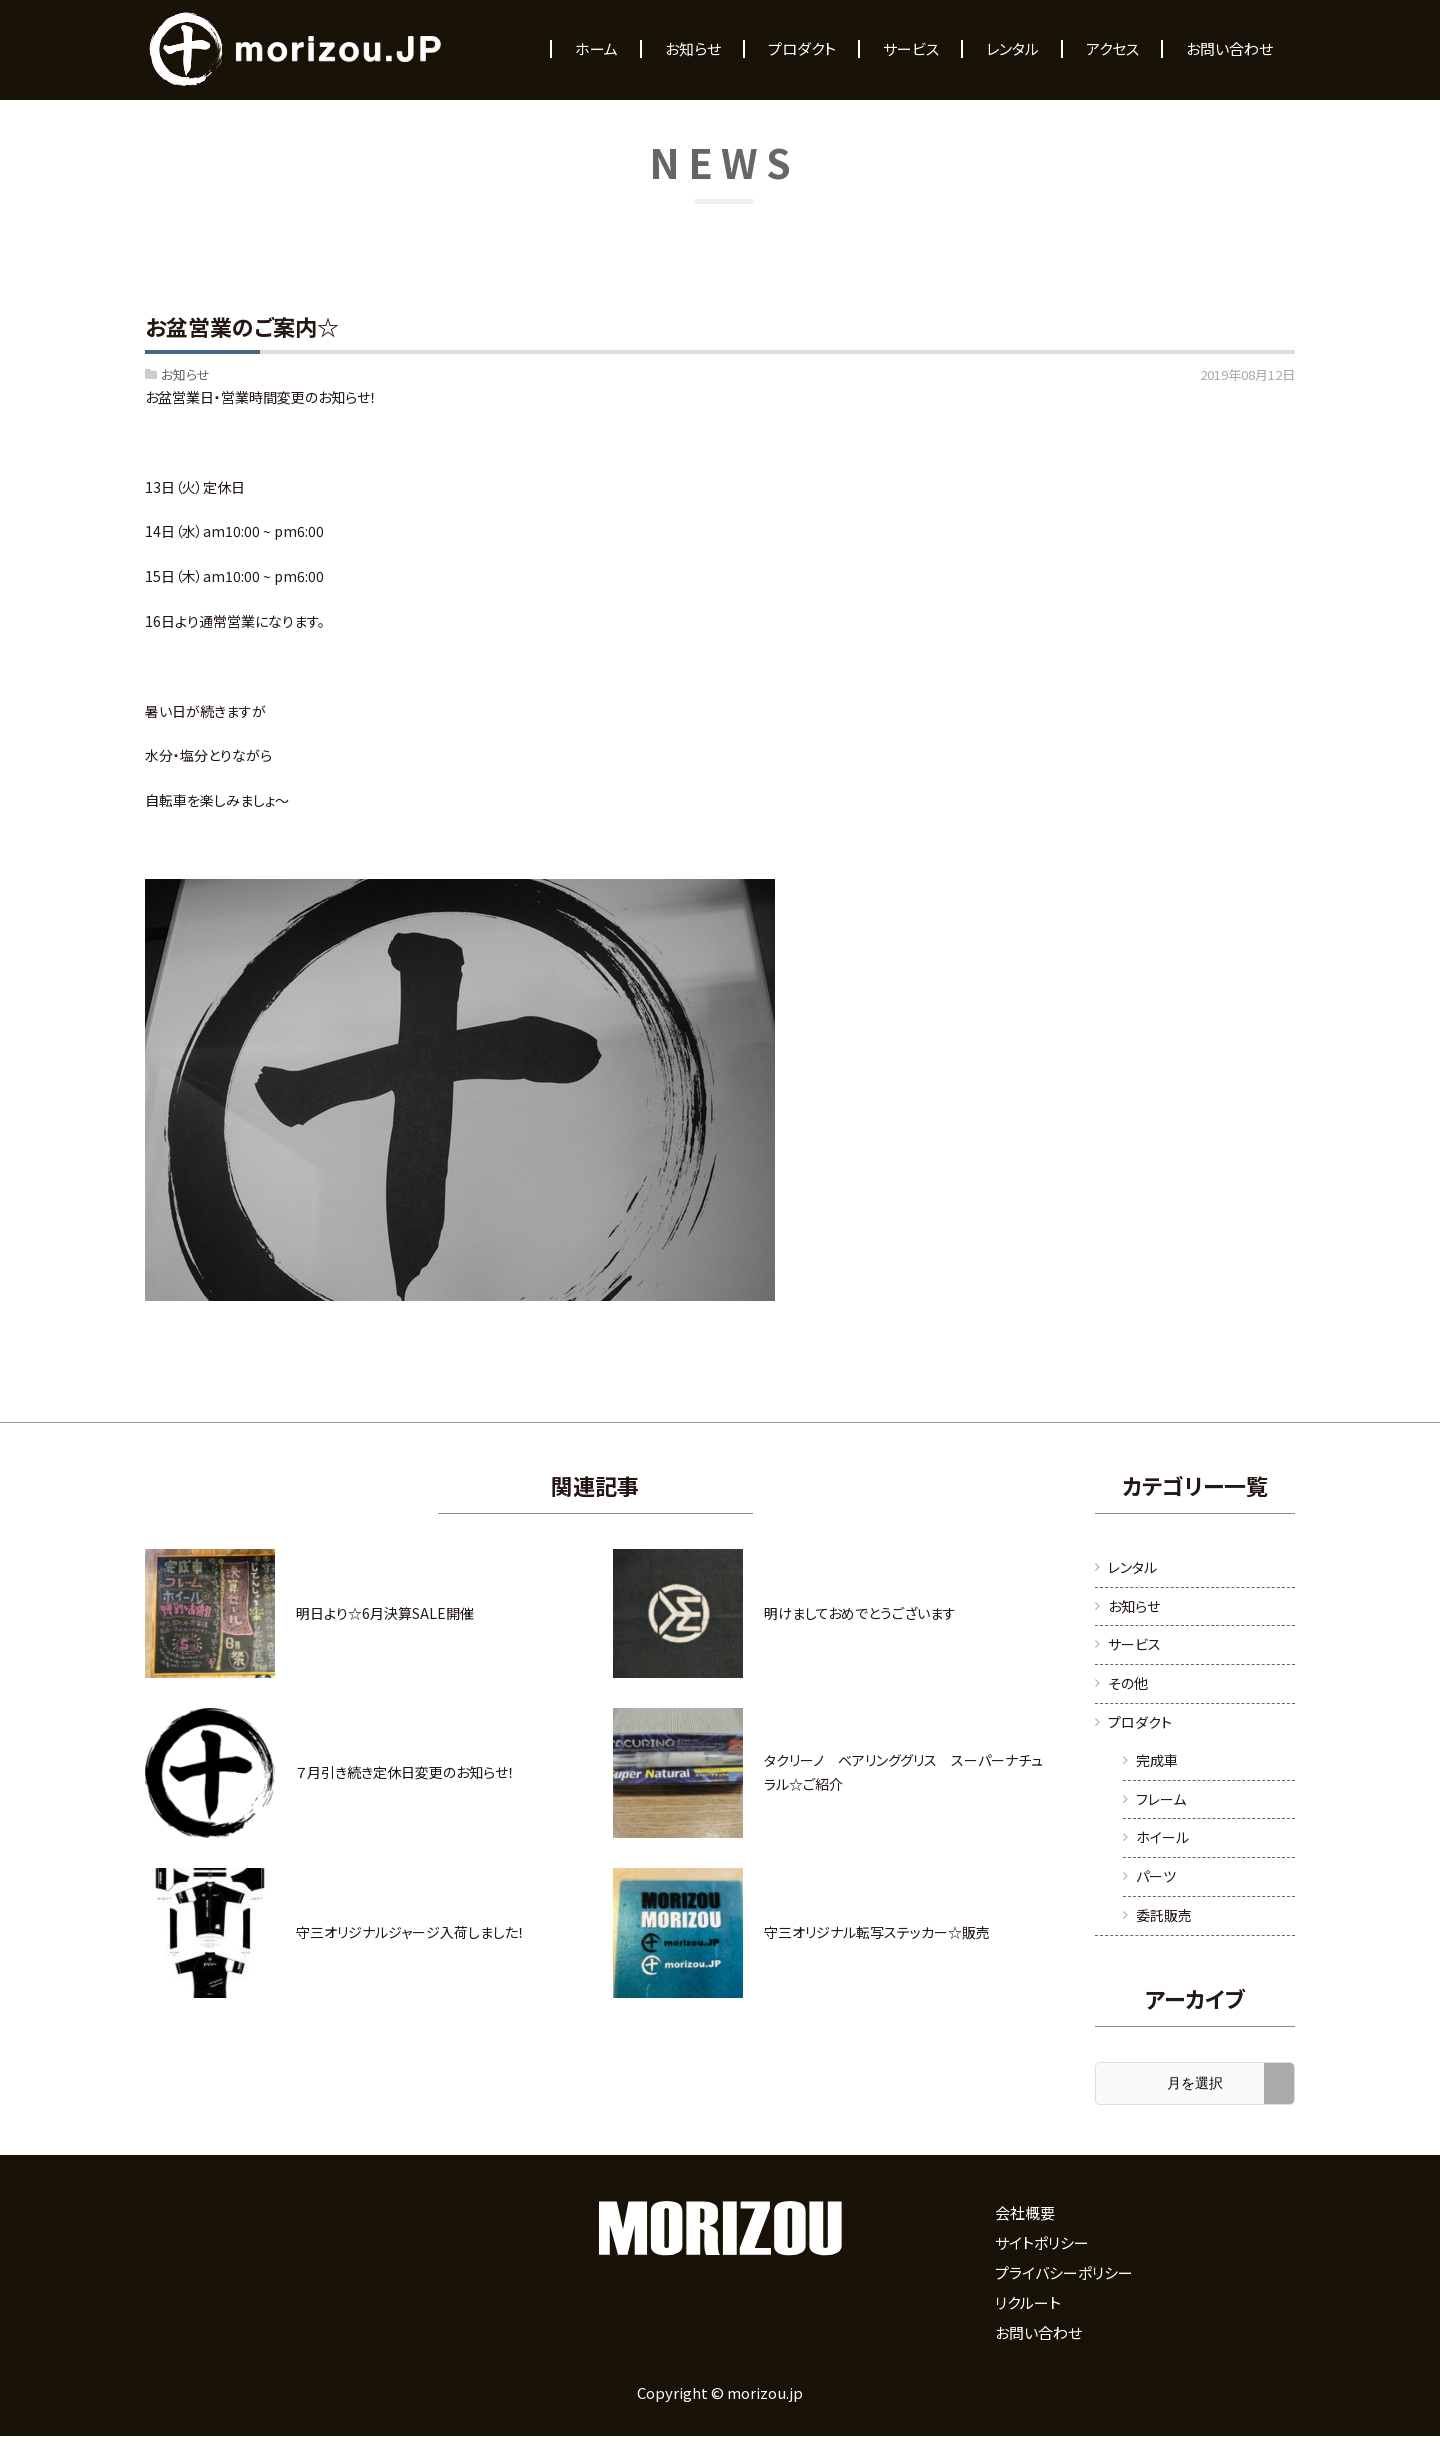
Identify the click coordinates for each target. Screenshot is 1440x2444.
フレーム (1161, 1799)
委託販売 (1164, 1915)
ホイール (1162, 1837)
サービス (1134, 1644)
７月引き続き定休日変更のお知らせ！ (405, 1772)
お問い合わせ (1038, 2332)
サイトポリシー (1042, 2242)
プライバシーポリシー (1064, 2272)
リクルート (1028, 2302)
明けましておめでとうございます (860, 1613)
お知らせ (185, 374)
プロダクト (1140, 1722)
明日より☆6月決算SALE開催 (385, 1613)
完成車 (1157, 1760)
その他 (1128, 1683)
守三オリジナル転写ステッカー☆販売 (877, 1932)
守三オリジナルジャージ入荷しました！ (410, 1932)
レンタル (1132, 1567)
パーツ (1156, 1876)
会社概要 (1025, 2212)
